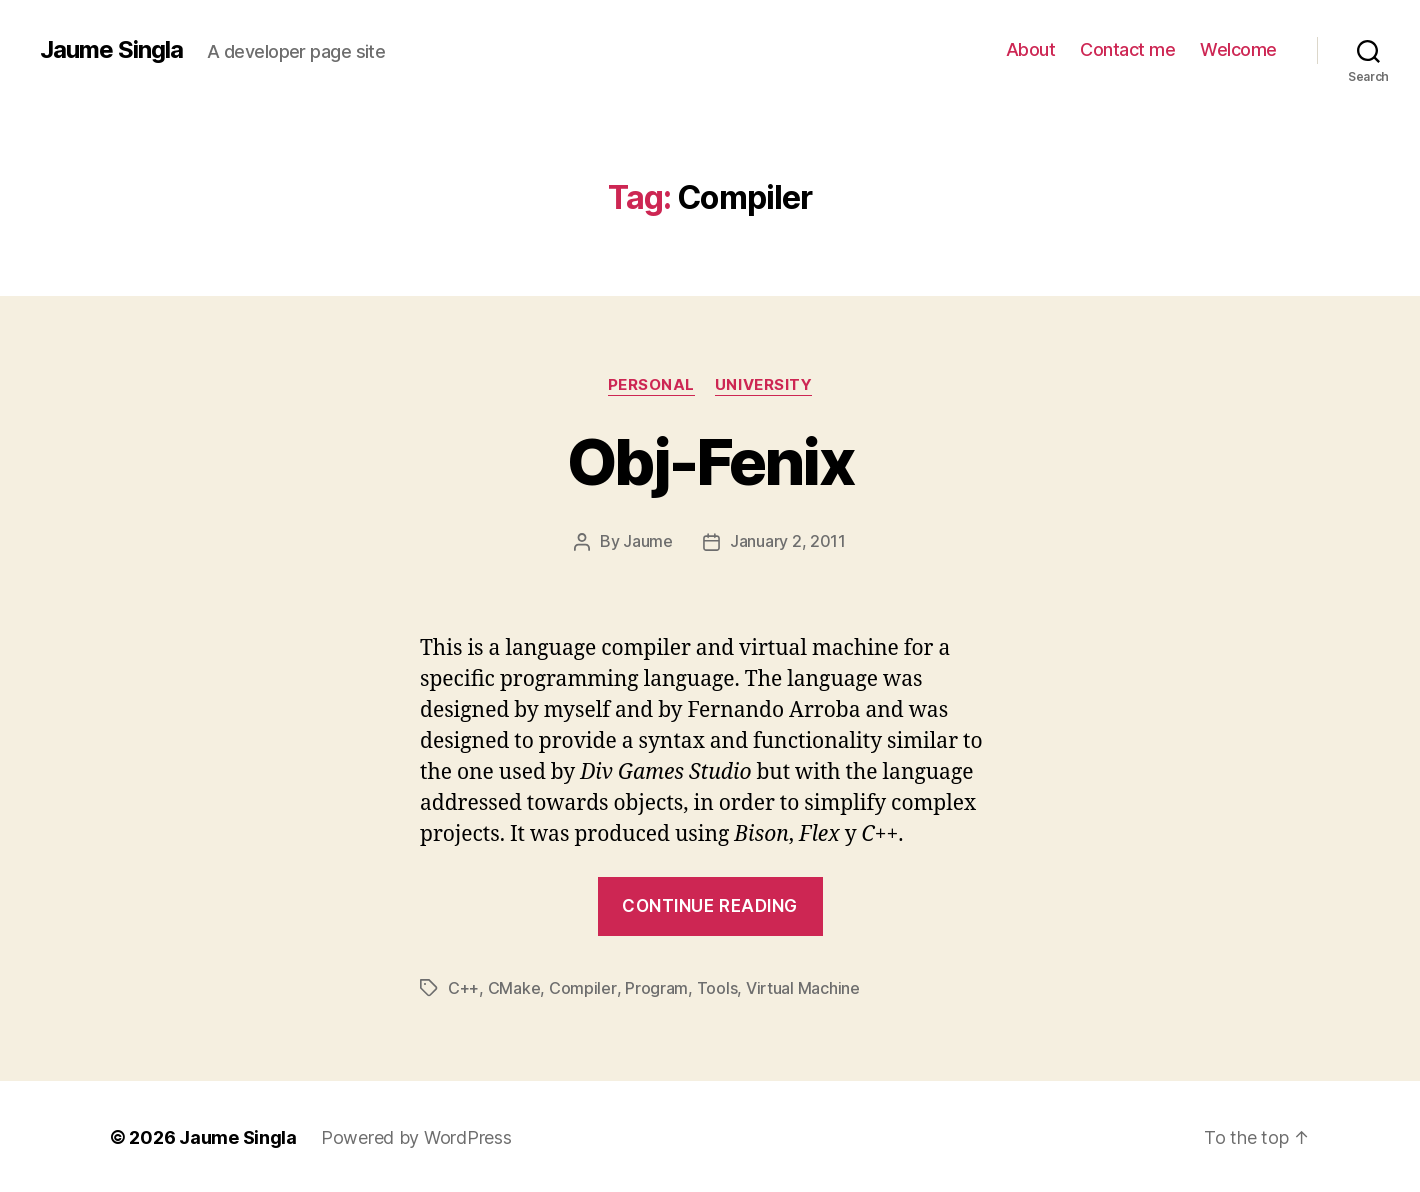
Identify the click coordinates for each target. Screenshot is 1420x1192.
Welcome (1238, 49)
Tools (716, 987)
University (764, 385)
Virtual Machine (802, 987)
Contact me (1127, 49)
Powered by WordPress (416, 1135)
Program (655, 987)
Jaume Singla (111, 50)
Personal (651, 385)
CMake (514, 987)
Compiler (582, 987)
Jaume (648, 541)
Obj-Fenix (710, 461)
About (1031, 49)
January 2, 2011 (788, 541)
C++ (463, 987)
